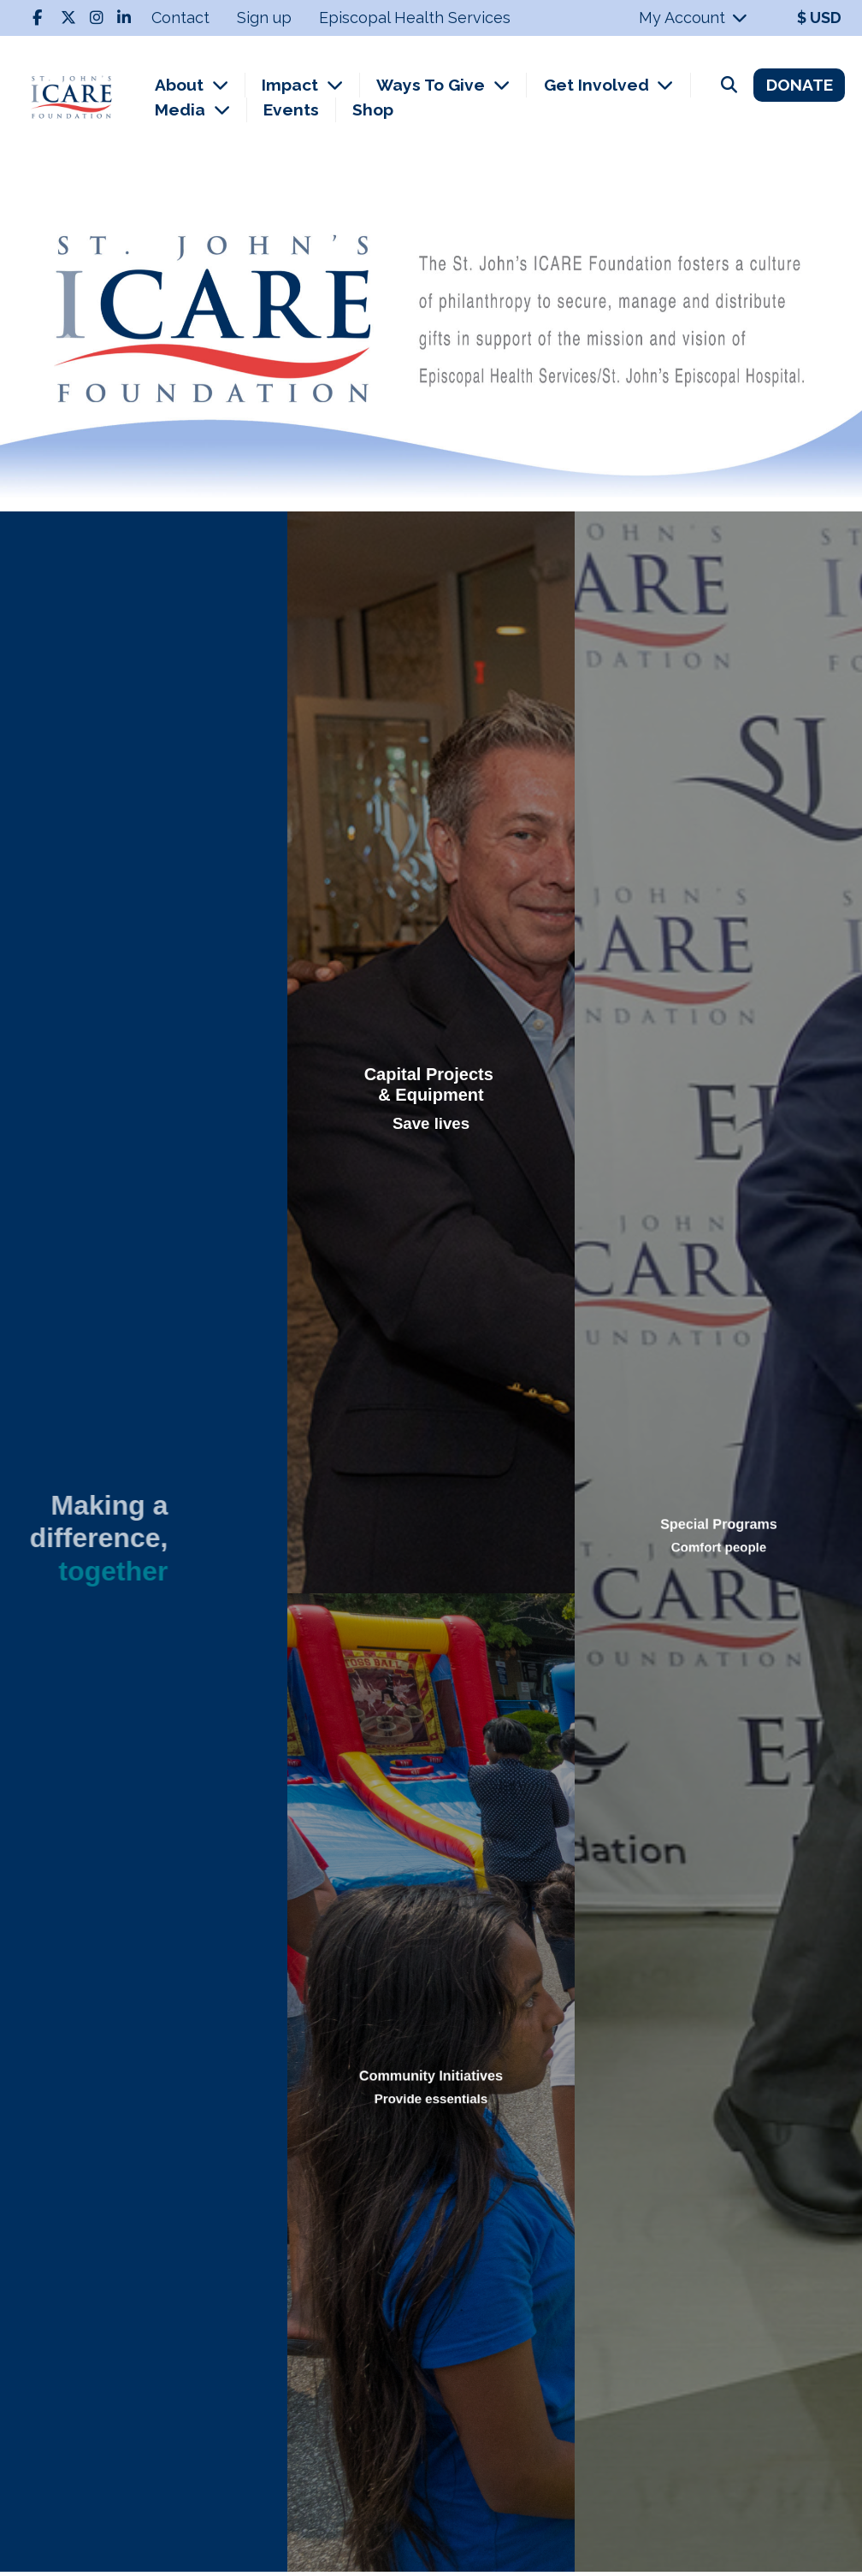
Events (291, 109)
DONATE (799, 84)
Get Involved (598, 84)
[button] (64, 342)
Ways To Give (432, 84)
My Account (694, 18)
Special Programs (718, 1528)
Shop (372, 109)
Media (182, 109)
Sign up (264, 18)
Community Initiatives (431, 2077)
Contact (180, 18)
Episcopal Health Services (415, 18)
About (181, 84)
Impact (292, 84)
